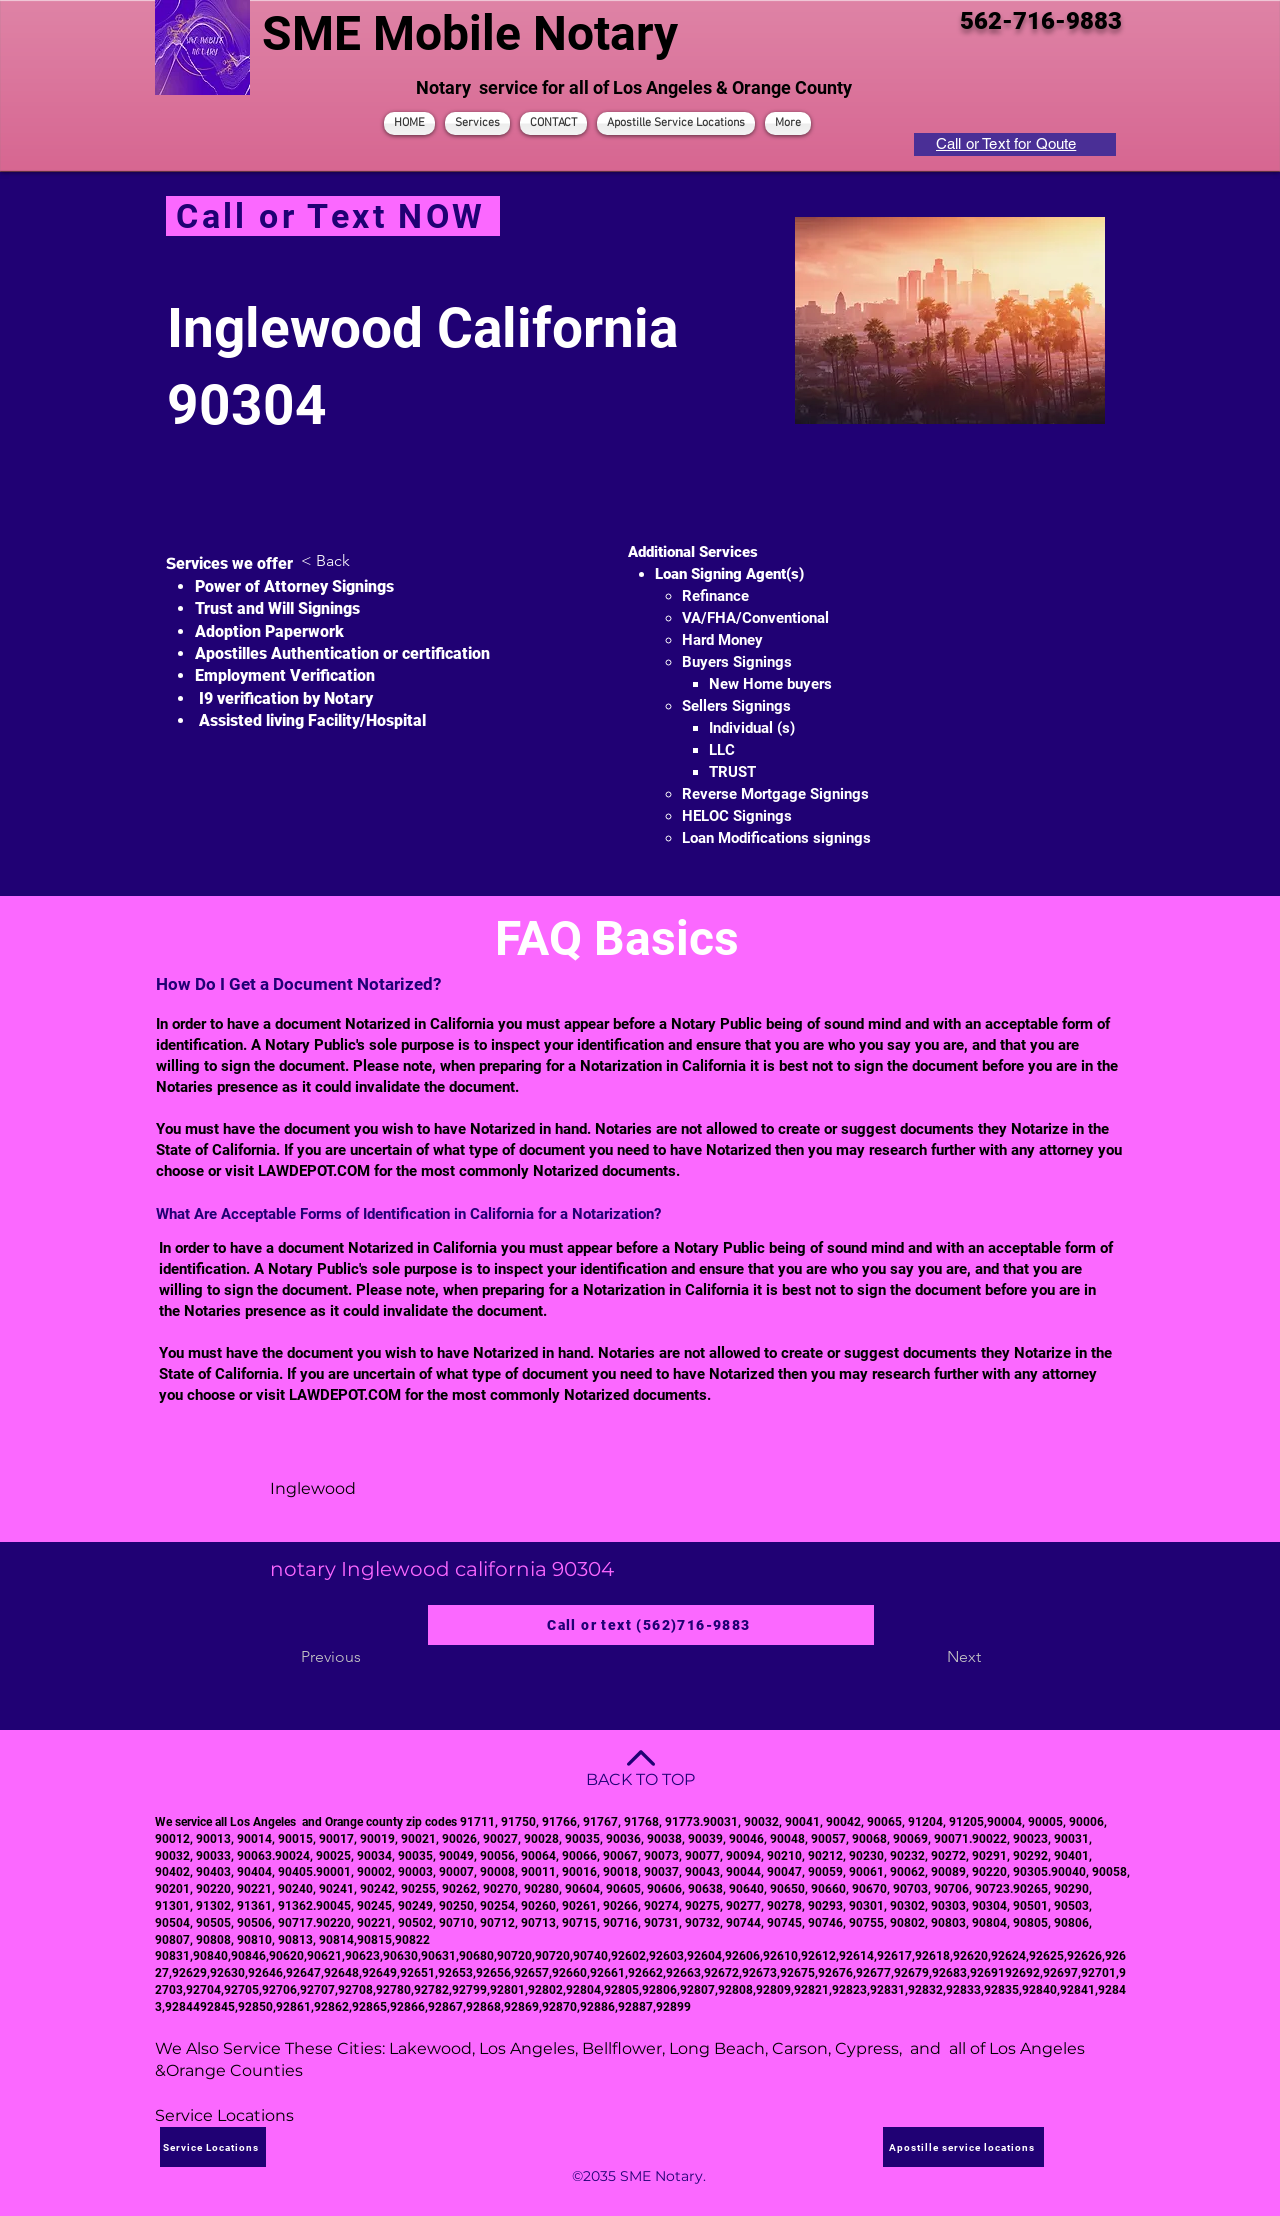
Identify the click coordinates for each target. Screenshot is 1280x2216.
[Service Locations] (213, 2147)
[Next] (931, 1657)
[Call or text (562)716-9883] (651, 1625)
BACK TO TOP (640, 1779)
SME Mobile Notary (470, 33)
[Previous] (367, 1657)
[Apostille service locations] (963, 2147)
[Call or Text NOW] (333, 216)
